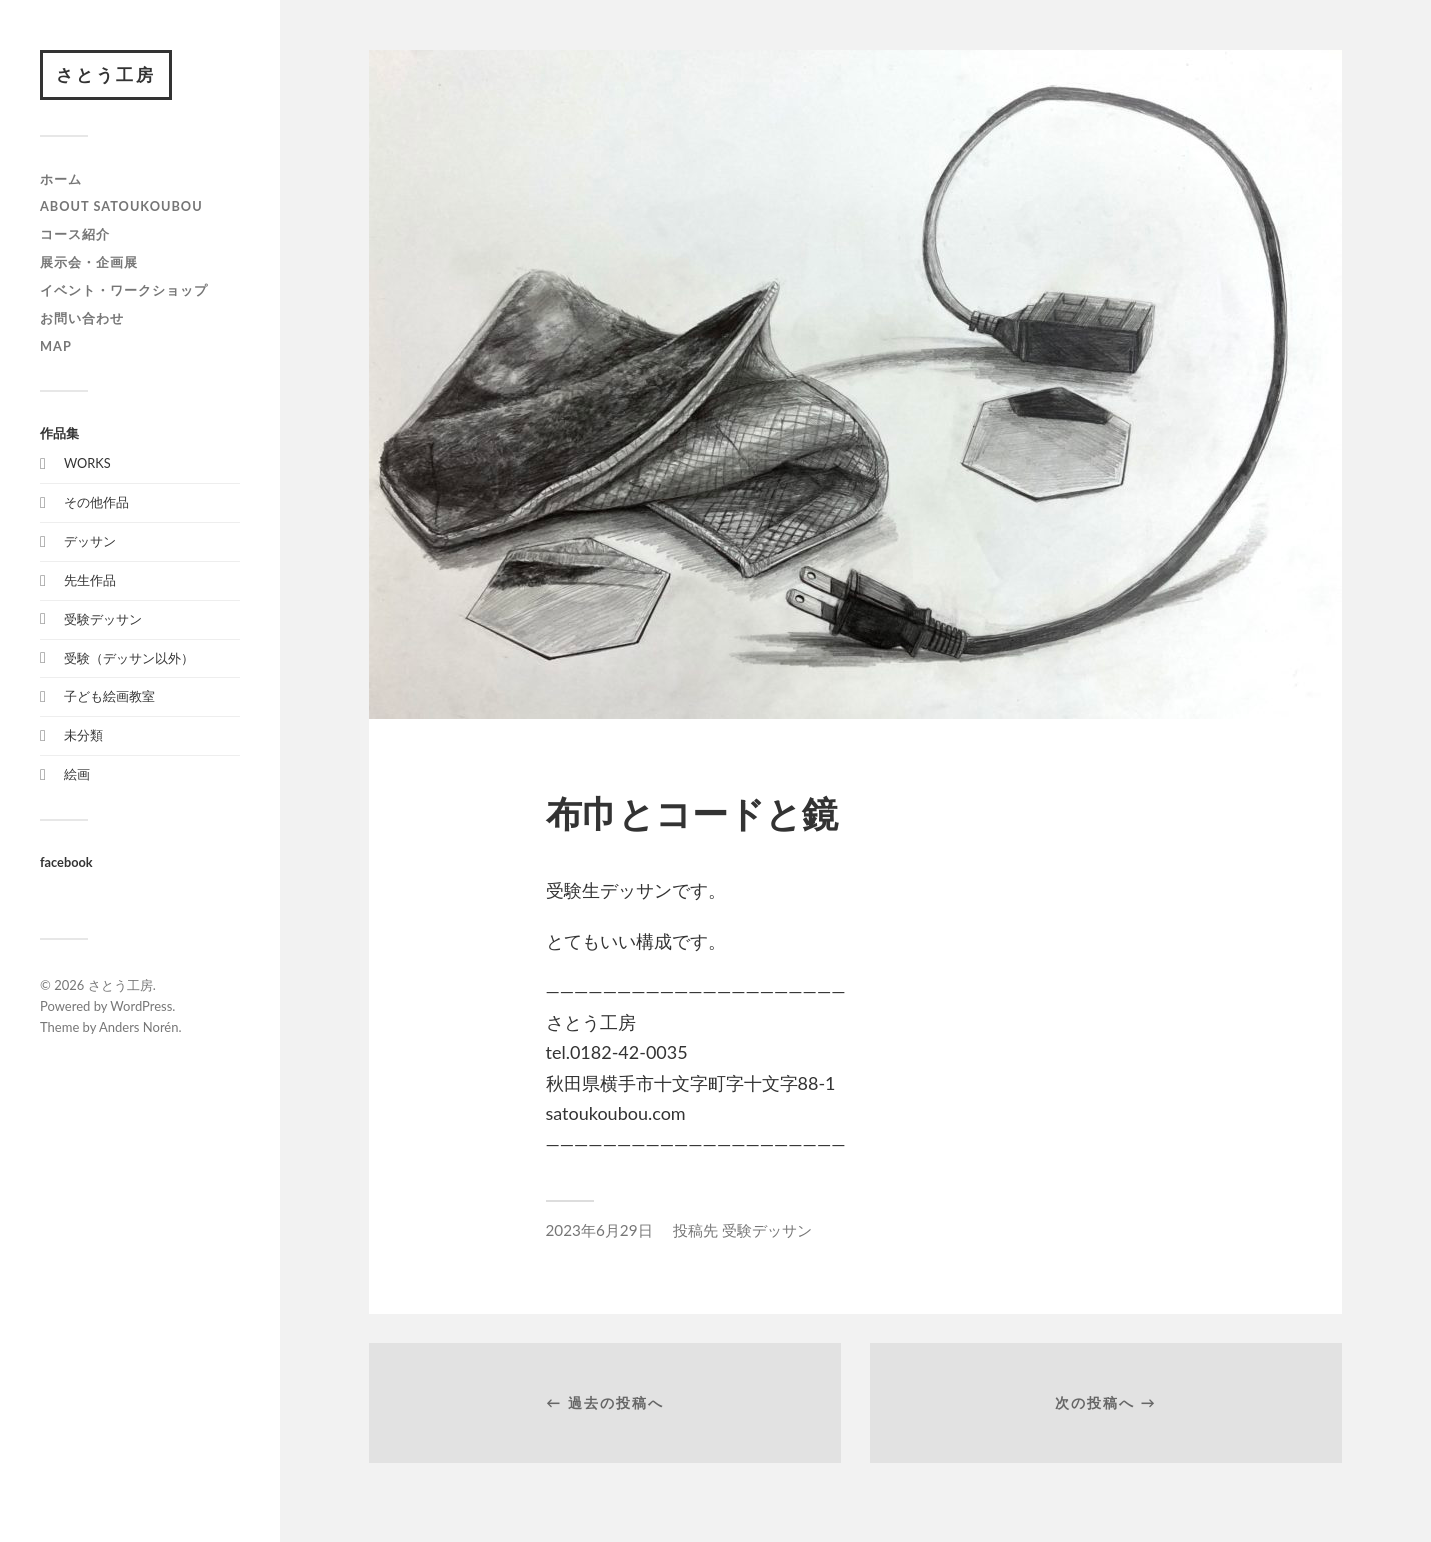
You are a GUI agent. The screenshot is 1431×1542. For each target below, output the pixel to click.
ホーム (61, 179)
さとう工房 (106, 74)
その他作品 (96, 502)
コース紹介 (75, 234)
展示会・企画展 (89, 262)
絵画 (77, 774)
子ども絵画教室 (109, 696)
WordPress (141, 1006)
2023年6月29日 (599, 1230)
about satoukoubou (121, 206)
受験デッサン (103, 619)
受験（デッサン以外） (129, 658)
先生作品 (90, 580)
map (56, 346)
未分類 (83, 735)
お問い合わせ (82, 318)
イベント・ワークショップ (124, 290)
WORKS (87, 463)
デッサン (90, 541)
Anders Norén (139, 1027)
